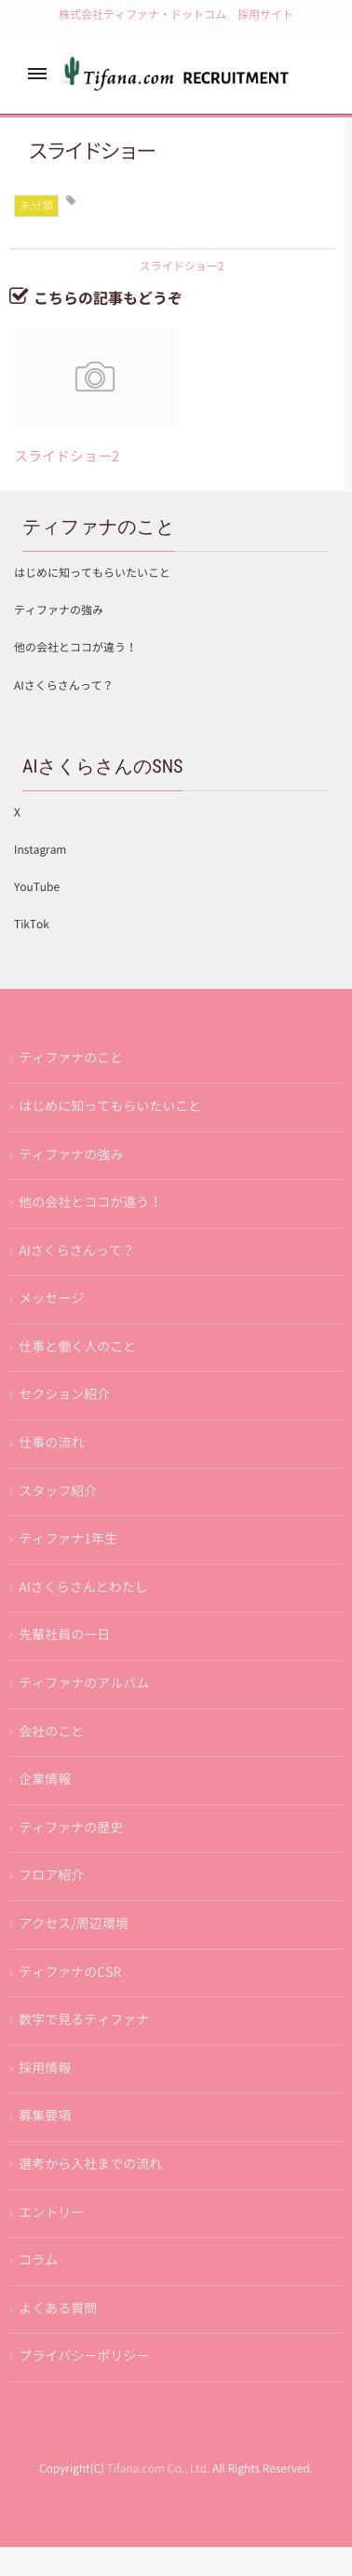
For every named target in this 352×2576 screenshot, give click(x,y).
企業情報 (45, 1779)
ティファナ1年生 (68, 1538)
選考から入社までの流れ (90, 2164)
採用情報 (45, 2068)
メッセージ (51, 1298)
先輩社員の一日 (64, 1634)
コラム (38, 2260)
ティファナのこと (71, 1057)
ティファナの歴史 (71, 1827)
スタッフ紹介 (58, 1491)
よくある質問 (58, 2308)
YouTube (37, 887)
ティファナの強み (58, 610)
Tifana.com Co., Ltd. (158, 2468)
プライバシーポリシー (84, 2356)
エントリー (51, 2212)
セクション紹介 (64, 1394)
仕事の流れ (51, 1442)
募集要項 (45, 2115)
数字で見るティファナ (84, 2019)
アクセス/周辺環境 (74, 1923)
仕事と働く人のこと (77, 1346)
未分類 (36, 206)
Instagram (40, 850)
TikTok (31, 924)
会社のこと (51, 1731)
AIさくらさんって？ (64, 686)
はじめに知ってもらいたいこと (92, 573)
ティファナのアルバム (84, 1683)
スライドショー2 (66, 456)
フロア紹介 (51, 1875)
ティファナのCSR (70, 1972)
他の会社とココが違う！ (75, 647)
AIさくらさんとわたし (83, 1587)
